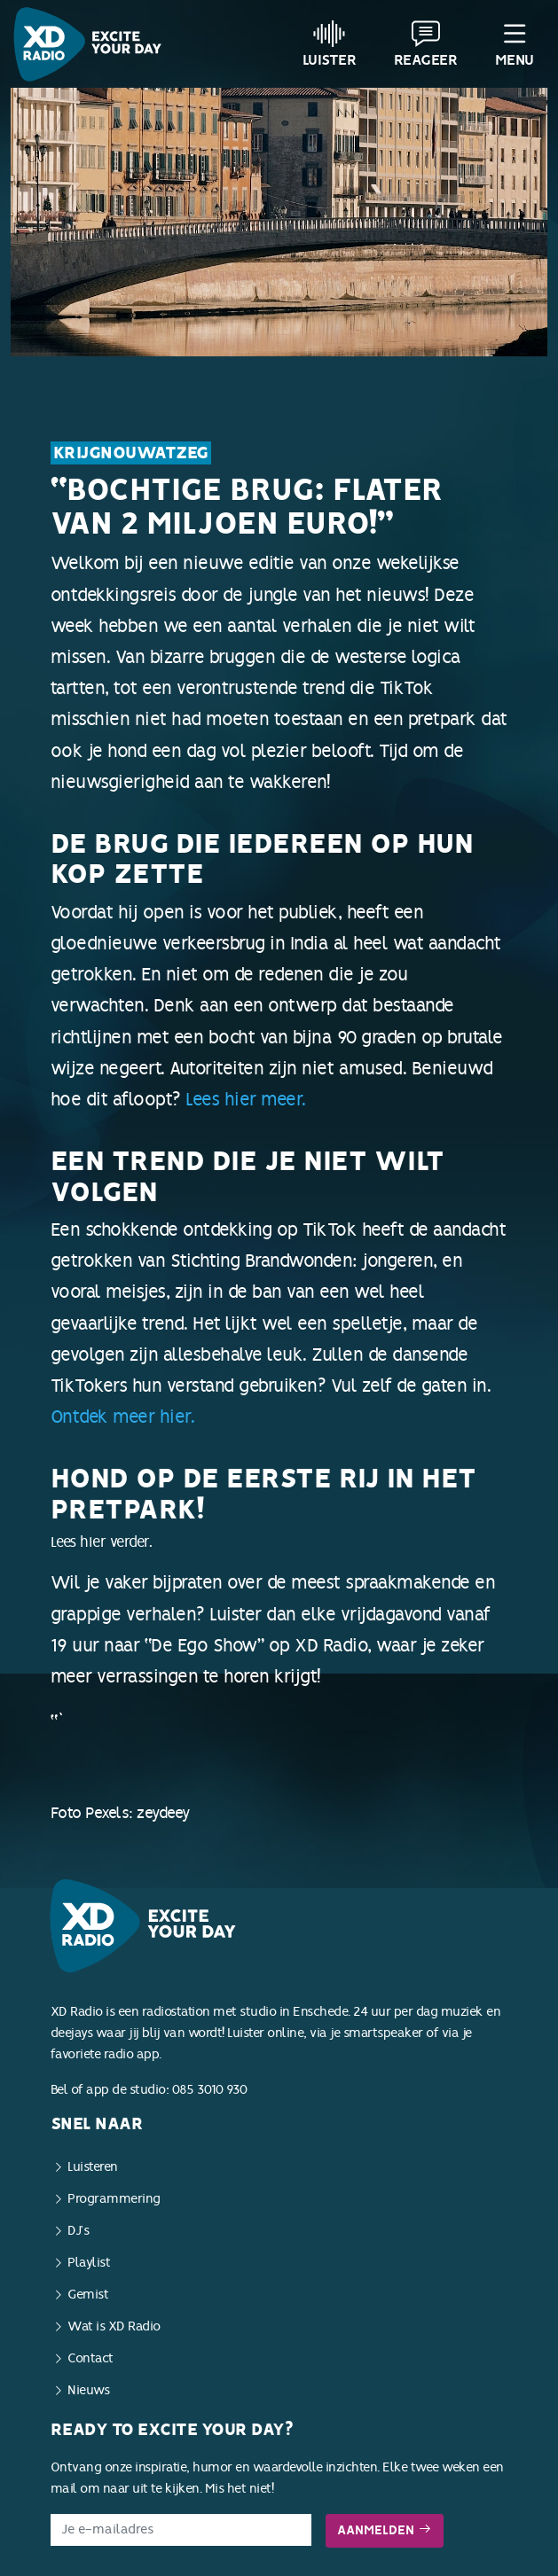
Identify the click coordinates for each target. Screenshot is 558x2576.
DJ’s (78, 2230)
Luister (330, 44)
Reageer (426, 44)
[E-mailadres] (181, 2530)
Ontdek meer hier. (123, 1416)
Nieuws (88, 2390)
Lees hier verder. (279, 1681)
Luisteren (92, 2166)
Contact (90, 2358)
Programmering (114, 2198)
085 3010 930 (210, 2089)
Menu (514, 44)
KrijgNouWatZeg (130, 452)
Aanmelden (384, 2530)
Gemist (87, 2294)
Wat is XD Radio (114, 2326)
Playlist (88, 2262)
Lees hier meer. (245, 1099)
